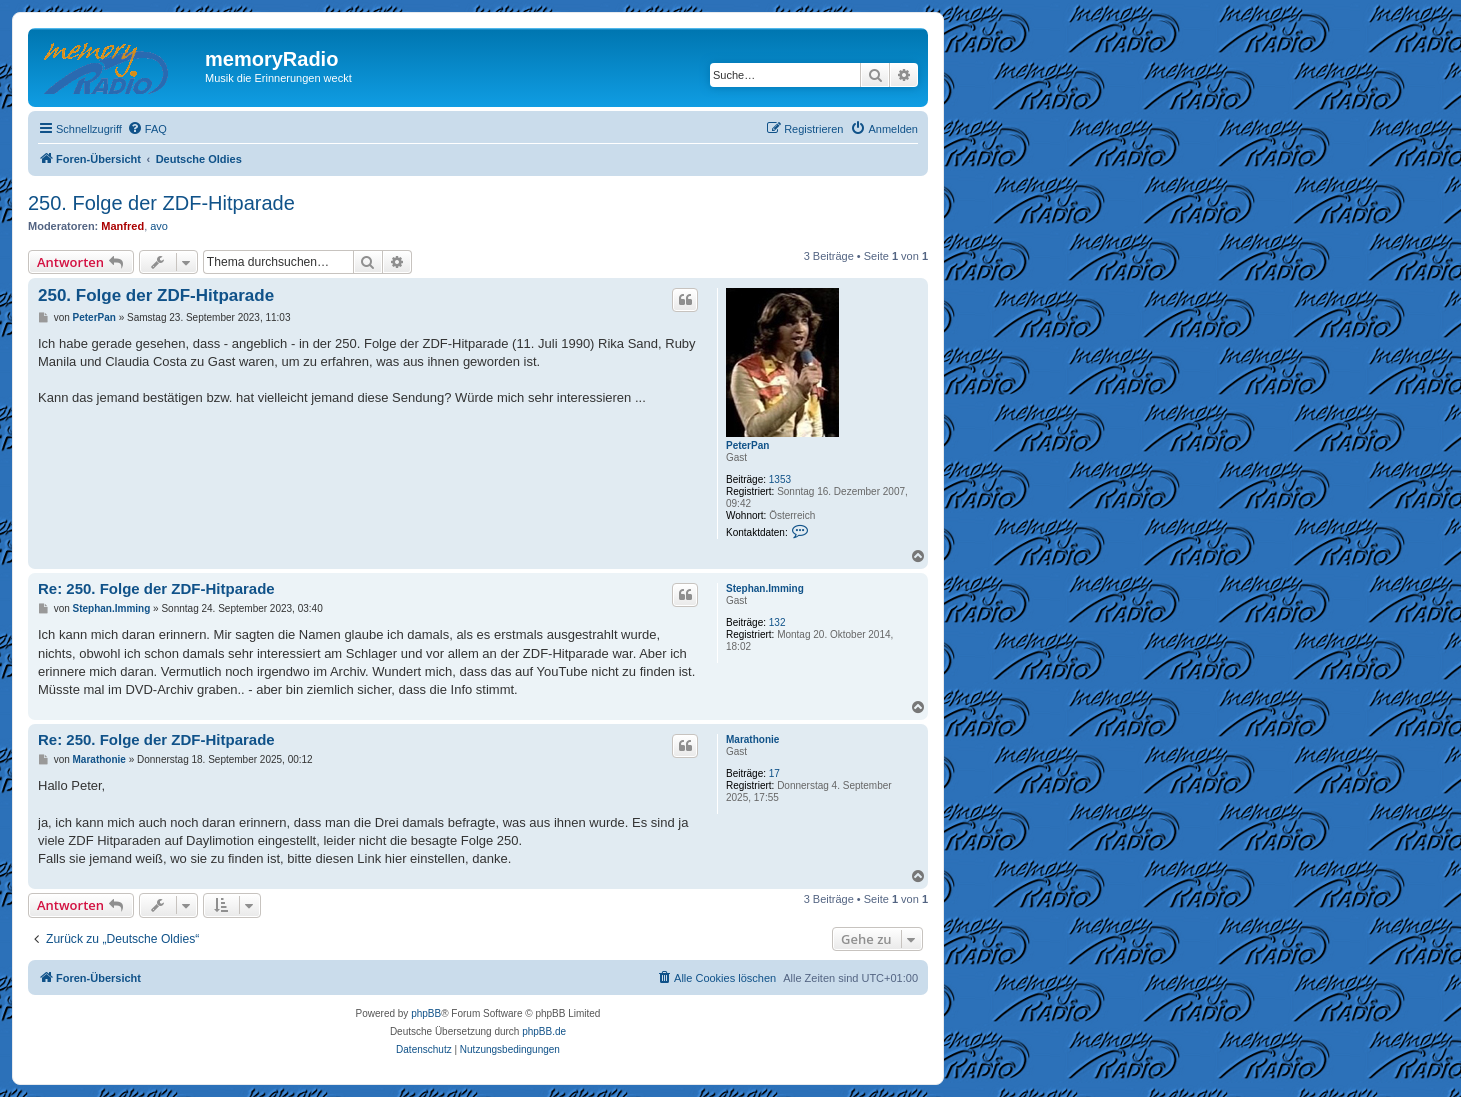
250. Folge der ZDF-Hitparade (161, 203)
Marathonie (752, 739)
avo (159, 226)
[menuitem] (147, 129)
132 (777, 622)
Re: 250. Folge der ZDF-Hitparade (156, 588)
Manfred (122, 226)
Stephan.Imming (765, 588)
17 (774, 773)
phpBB (426, 1013)
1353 (780, 479)
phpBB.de (544, 1031)
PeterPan (747, 445)
